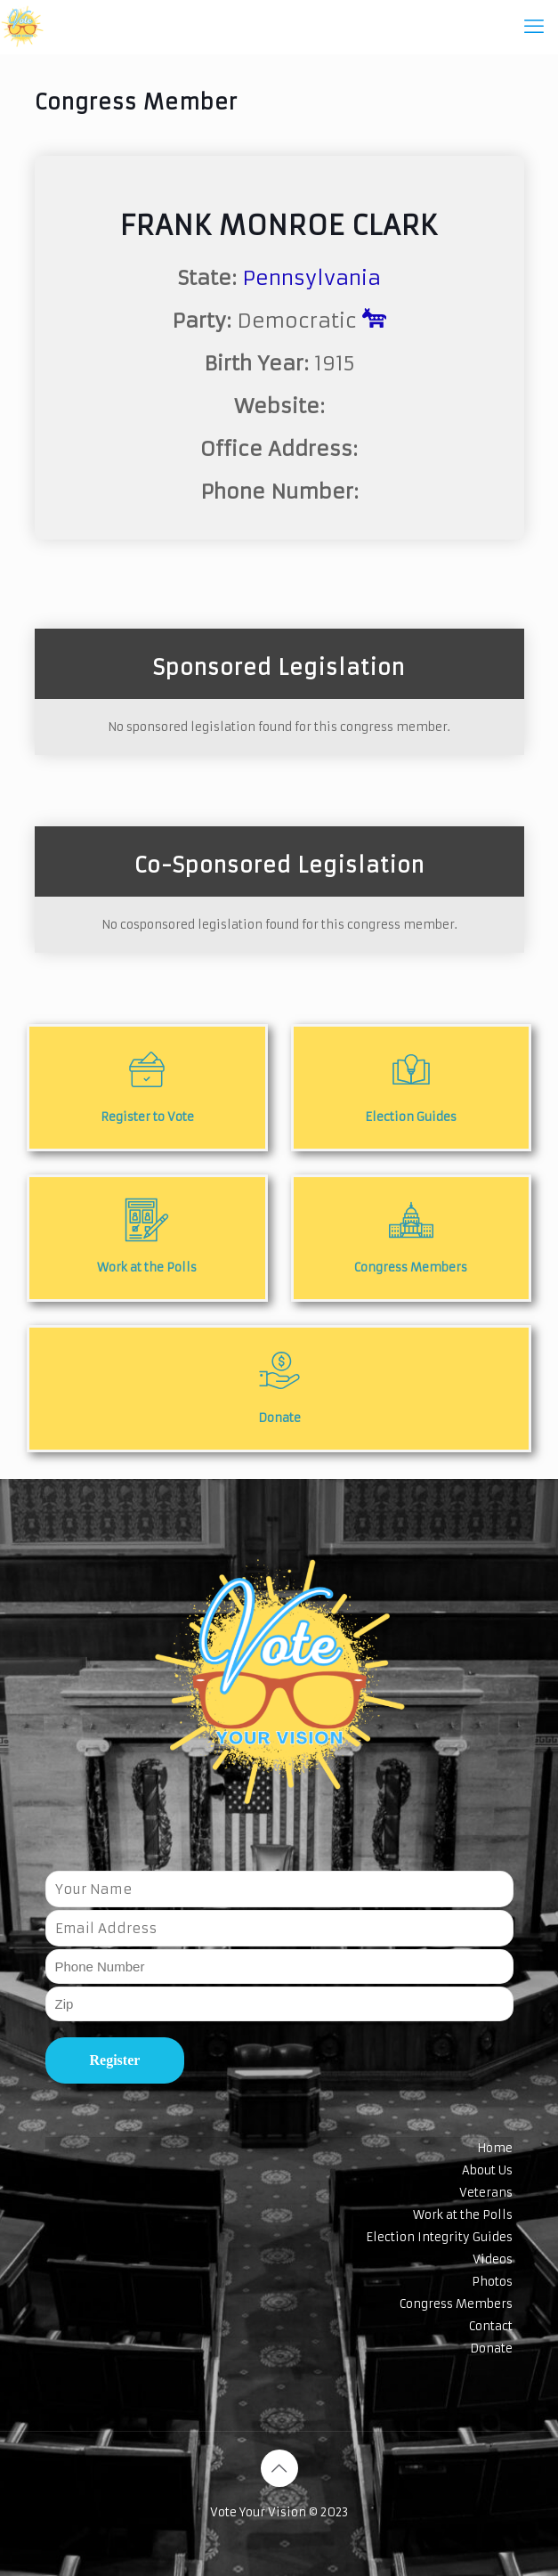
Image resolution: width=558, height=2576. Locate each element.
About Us (487, 2170)
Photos (492, 2281)
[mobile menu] (534, 27)
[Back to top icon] (279, 2468)
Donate (491, 2348)
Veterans (486, 2192)
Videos (493, 2259)
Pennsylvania (311, 277)
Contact (491, 2326)
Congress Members (456, 2304)
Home (495, 2148)
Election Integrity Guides (439, 2237)
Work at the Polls (463, 2215)
